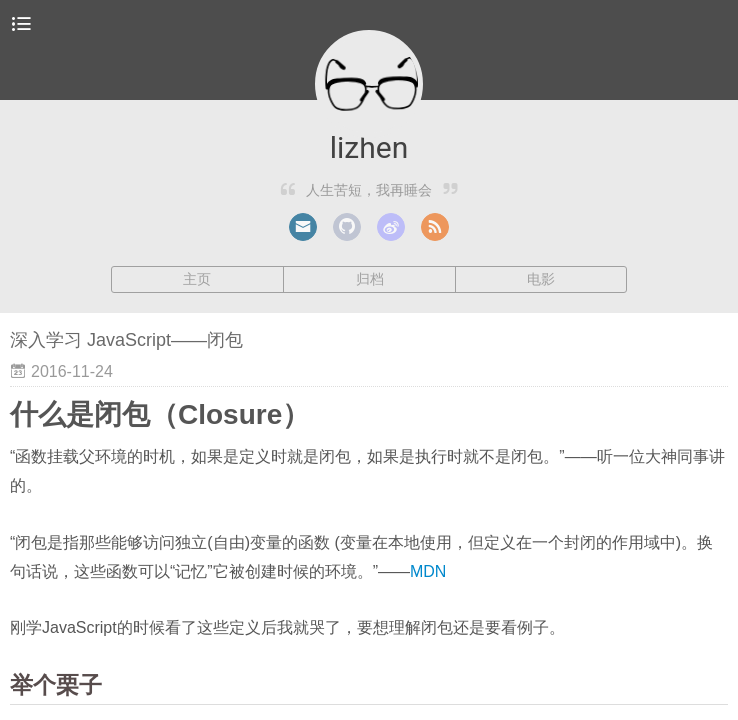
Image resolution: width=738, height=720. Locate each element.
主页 (197, 279)
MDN (428, 571)
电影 (541, 279)
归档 (370, 279)
